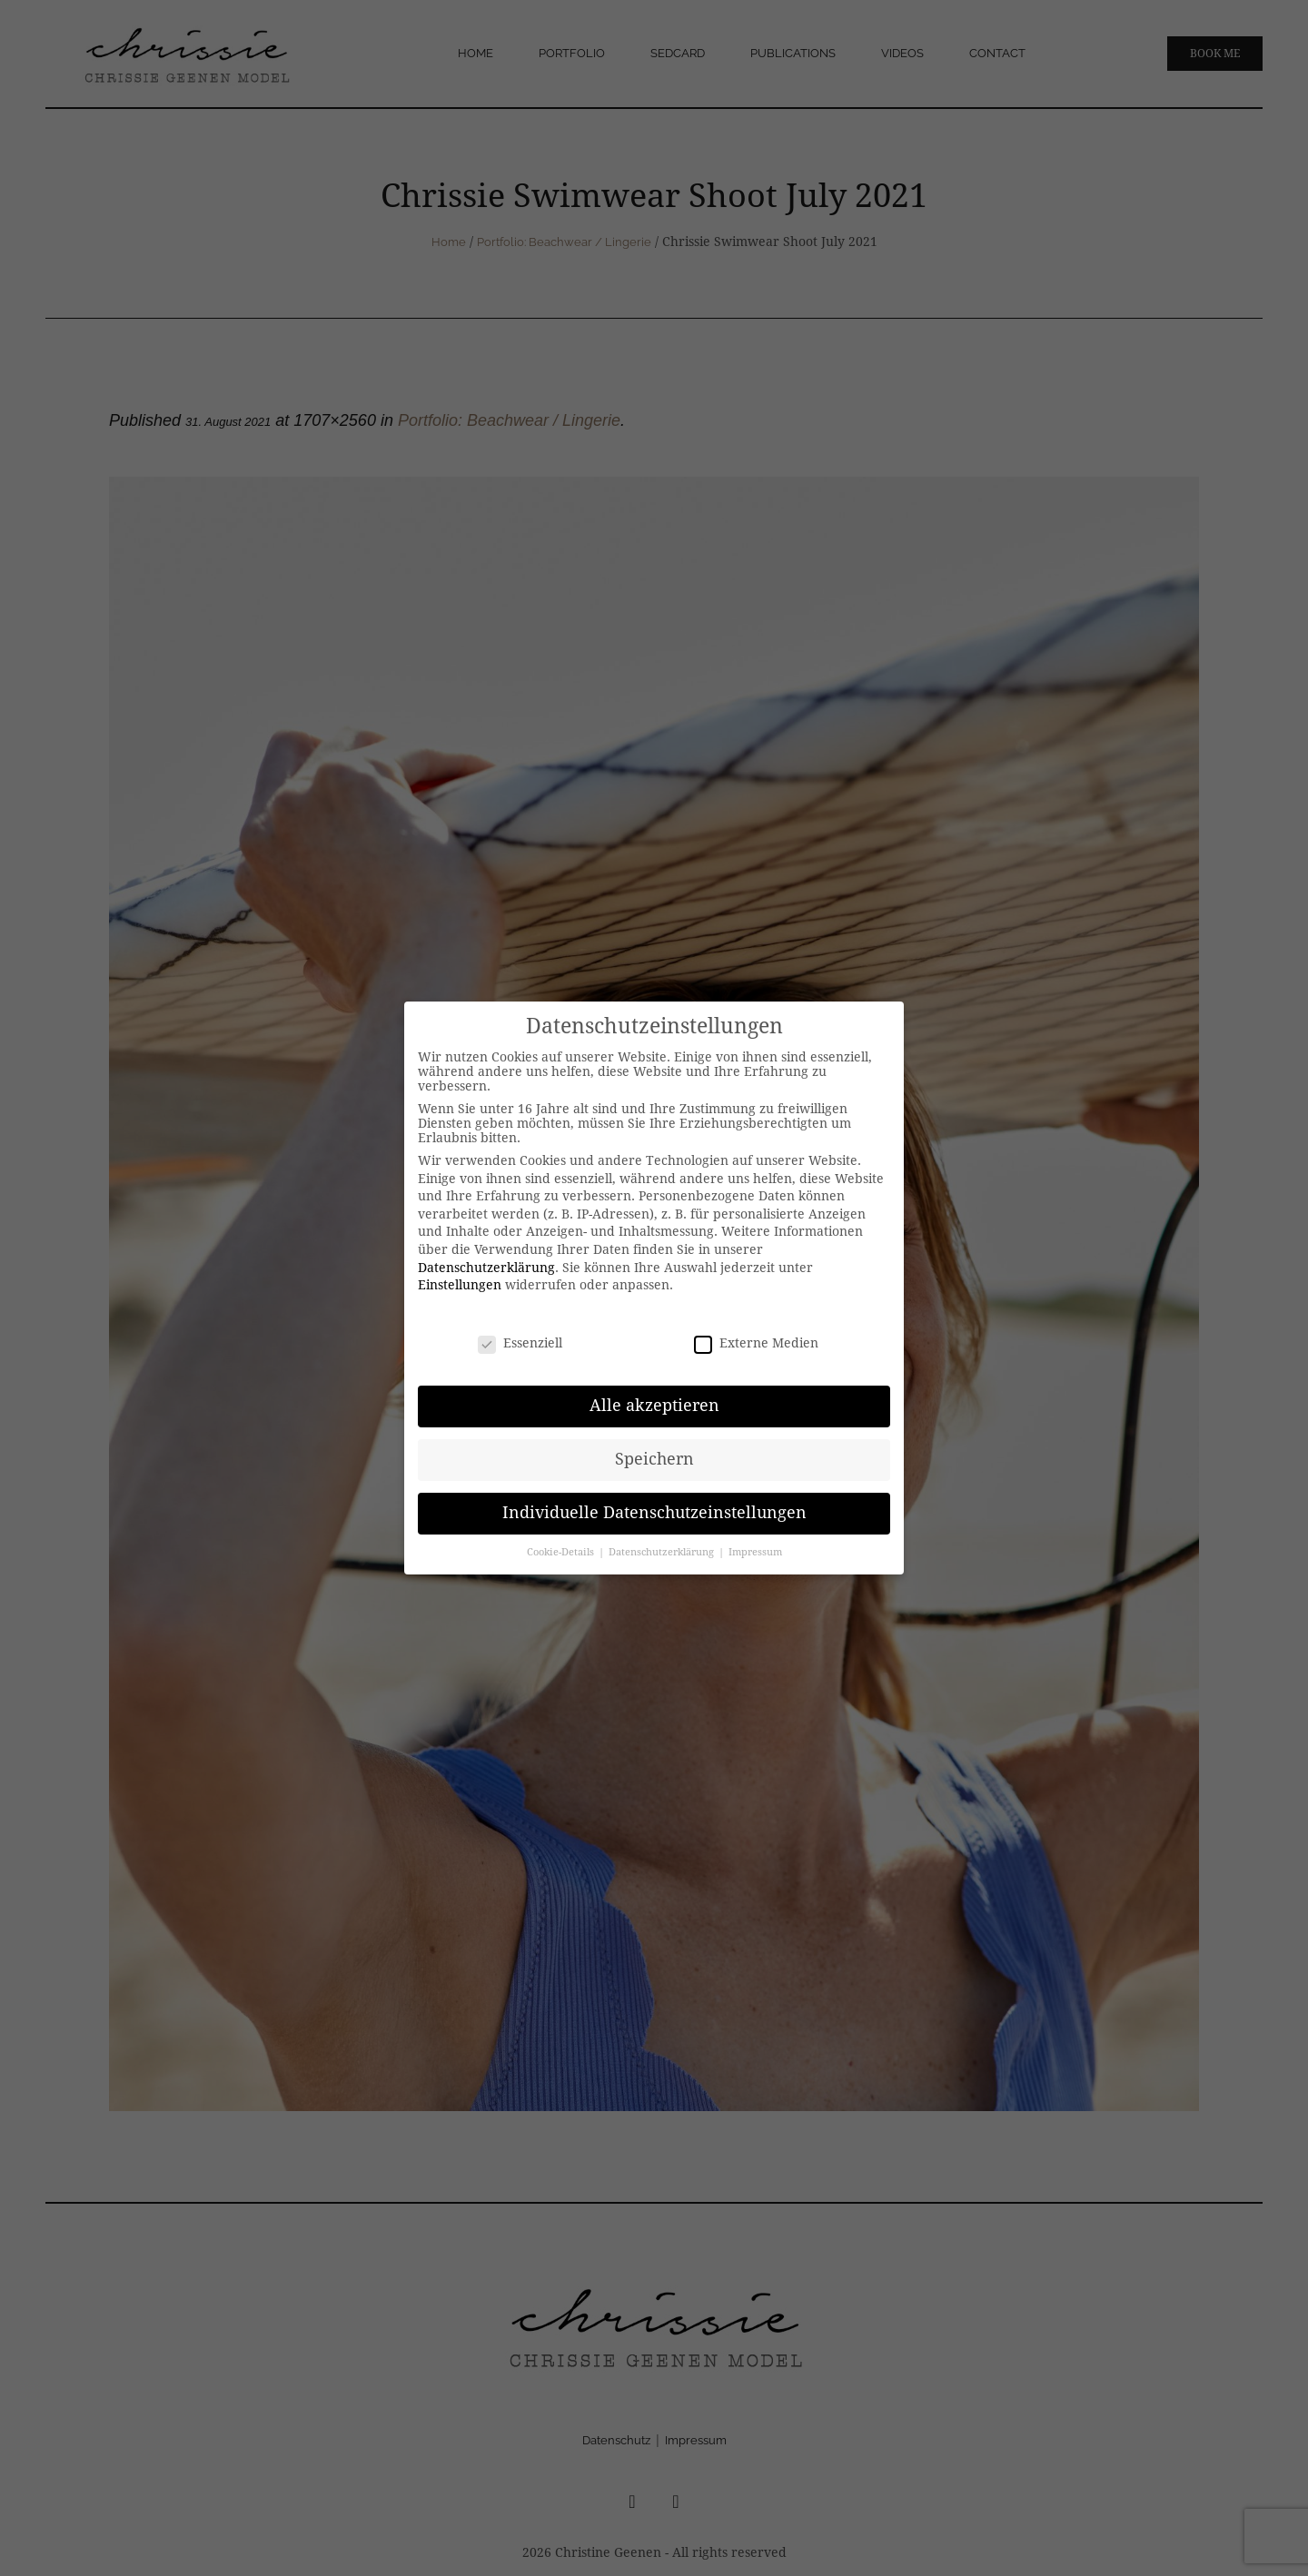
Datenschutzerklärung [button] (663, 1552)
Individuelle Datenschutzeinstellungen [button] (654, 1513)
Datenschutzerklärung (486, 1267)
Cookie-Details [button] (562, 1552)
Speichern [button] (654, 1459)
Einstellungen (459, 1285)
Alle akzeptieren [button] (654, 1406)
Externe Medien (756, 1343)
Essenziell (520, 1343)
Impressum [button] (755, 1552)
